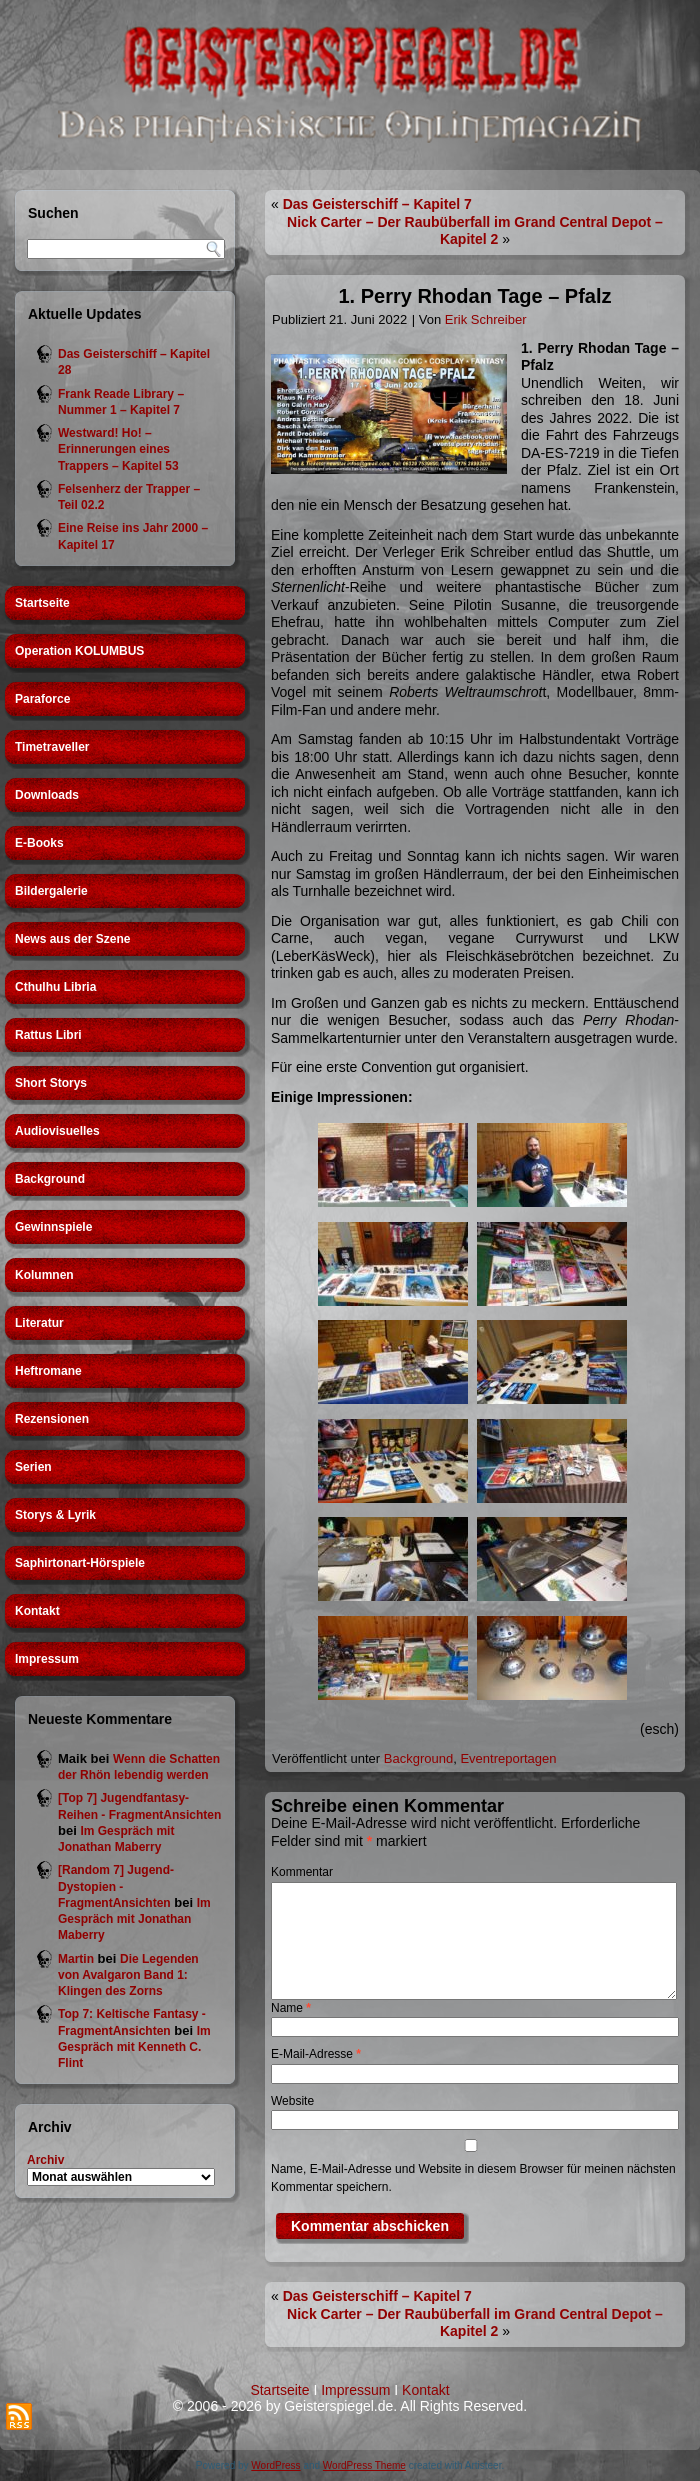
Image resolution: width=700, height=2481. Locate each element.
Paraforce (42, 699)
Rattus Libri (48, 1035)
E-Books (39, 843)
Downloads (47, 795)
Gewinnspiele (53, 1227)
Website (292, 2101)
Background (50, 1179)
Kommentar (302, 1872)
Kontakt (37, 1611)
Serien (33, 1467)
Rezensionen (52, 1419)
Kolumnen (44, 1275)
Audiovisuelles (57, 1131)
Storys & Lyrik (55, 1515)
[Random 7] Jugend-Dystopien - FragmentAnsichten (116, 1886)
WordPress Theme (364, 2465)
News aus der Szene (72, 939)
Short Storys (51, 1083)
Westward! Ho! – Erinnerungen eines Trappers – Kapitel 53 (118, 449)
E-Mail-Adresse (316, 2054)
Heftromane (48, 1371)
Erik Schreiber (486, 319)
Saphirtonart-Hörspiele (80, 1563)
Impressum (47, 1659)
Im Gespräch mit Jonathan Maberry (134, 1919)
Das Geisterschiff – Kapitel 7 (377, 204)
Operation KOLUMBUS (79, 651)
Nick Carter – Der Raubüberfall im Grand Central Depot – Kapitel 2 (475, 231)
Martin (76, 1959)
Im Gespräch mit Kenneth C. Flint (134, 2047)
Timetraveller (52, 747)
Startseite (42, 603)
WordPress (275, 2465)
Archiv (45, 2160)
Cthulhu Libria (55, 987)
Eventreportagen (508, 1758)
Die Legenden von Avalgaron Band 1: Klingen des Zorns (128, 1975)
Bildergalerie (51, 891)
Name (291, 2008)
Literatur (39, 1323)
